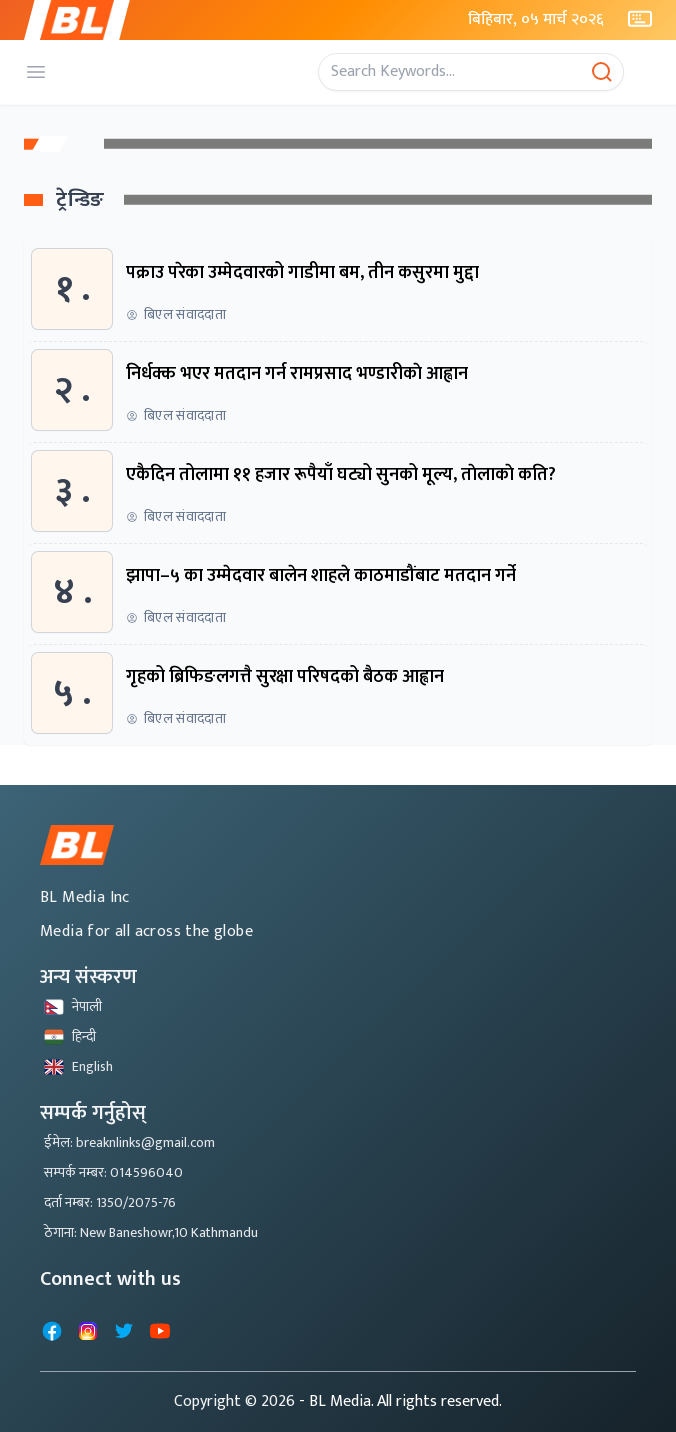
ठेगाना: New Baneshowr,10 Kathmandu (151, 1232)
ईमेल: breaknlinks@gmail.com (129, 1142)
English (78, 1066)
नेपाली (73, 1006)
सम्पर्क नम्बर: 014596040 (113, 1172)
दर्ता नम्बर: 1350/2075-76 (110, 1202)
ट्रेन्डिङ (80, 200)
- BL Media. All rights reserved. (400, 1401)
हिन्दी (70, 1036)
